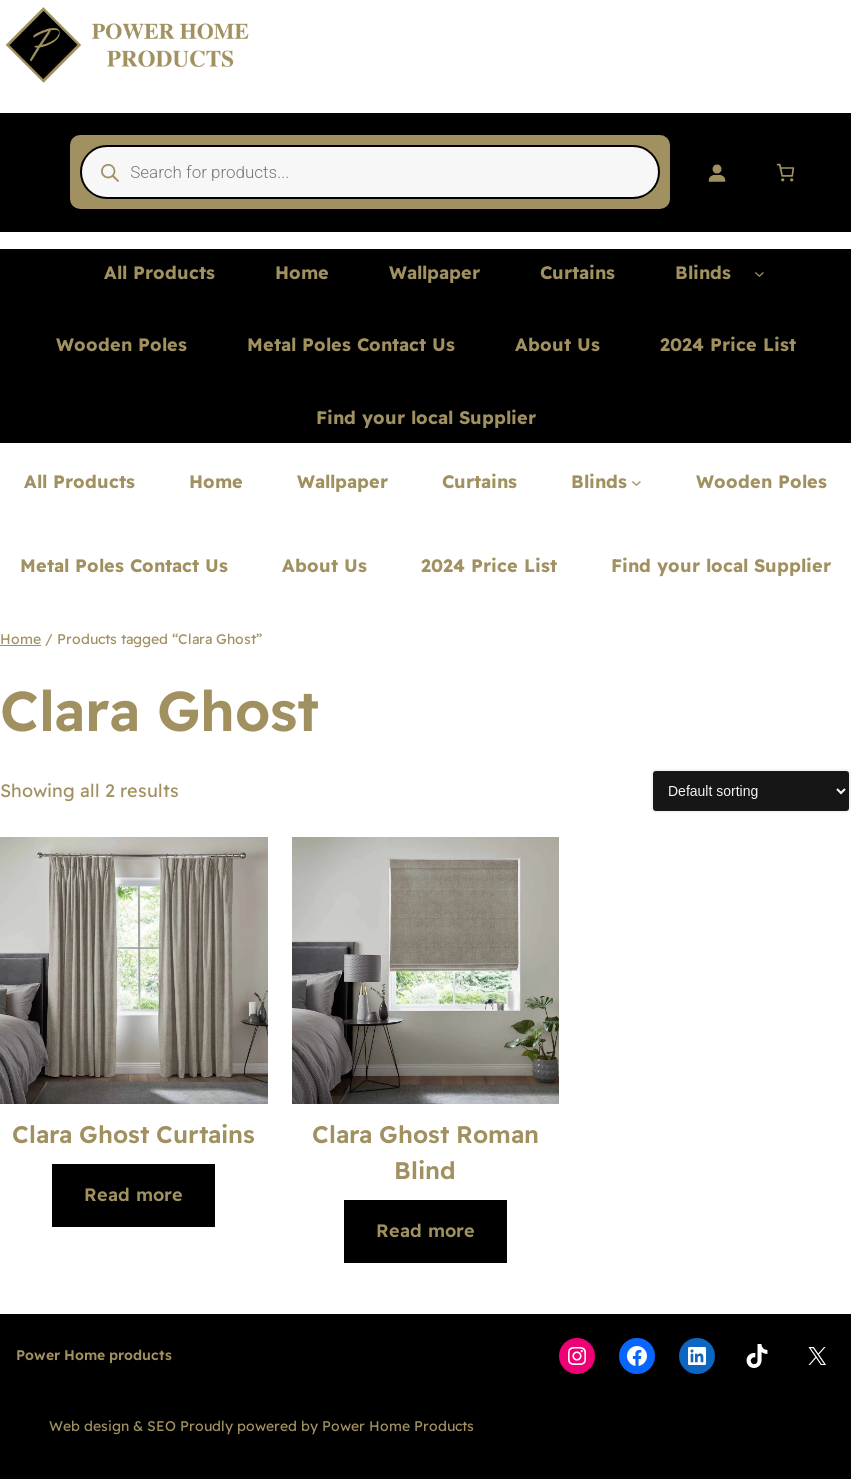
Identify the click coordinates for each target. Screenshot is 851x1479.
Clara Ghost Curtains (133, 1134)
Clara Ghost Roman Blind (425, 1152)
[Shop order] (751, 791)
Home (20, 639)
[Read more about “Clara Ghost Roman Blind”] (425, 1231)
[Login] (716, 172)
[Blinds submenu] (759, 273)
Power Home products (94, 1355)
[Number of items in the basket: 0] (785, 172)
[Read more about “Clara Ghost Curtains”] (133, 1195)
